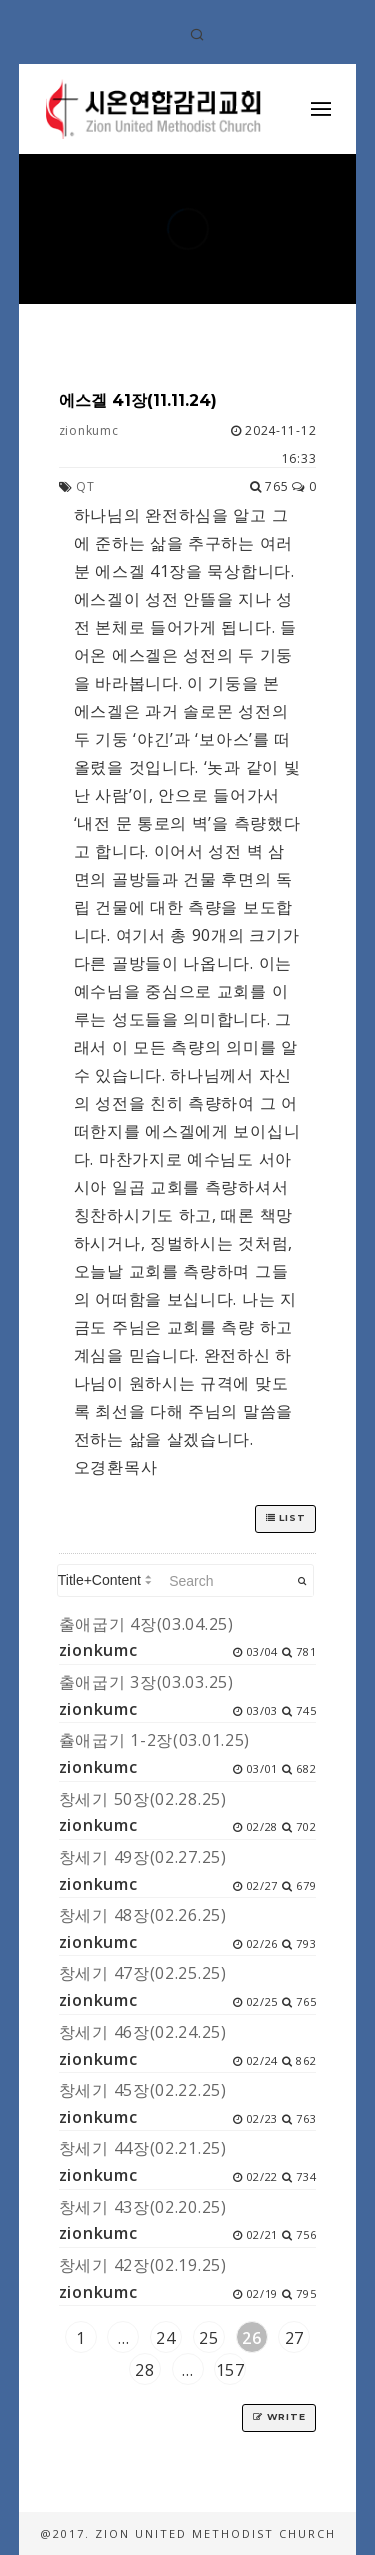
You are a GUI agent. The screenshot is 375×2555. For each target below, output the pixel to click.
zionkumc (89, 430)
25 (208, 2338)
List (285, 1517)
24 (165, 2338)
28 (144, 2370)
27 (294, 2338)
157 (230, 2370)
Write (279, 2416)
